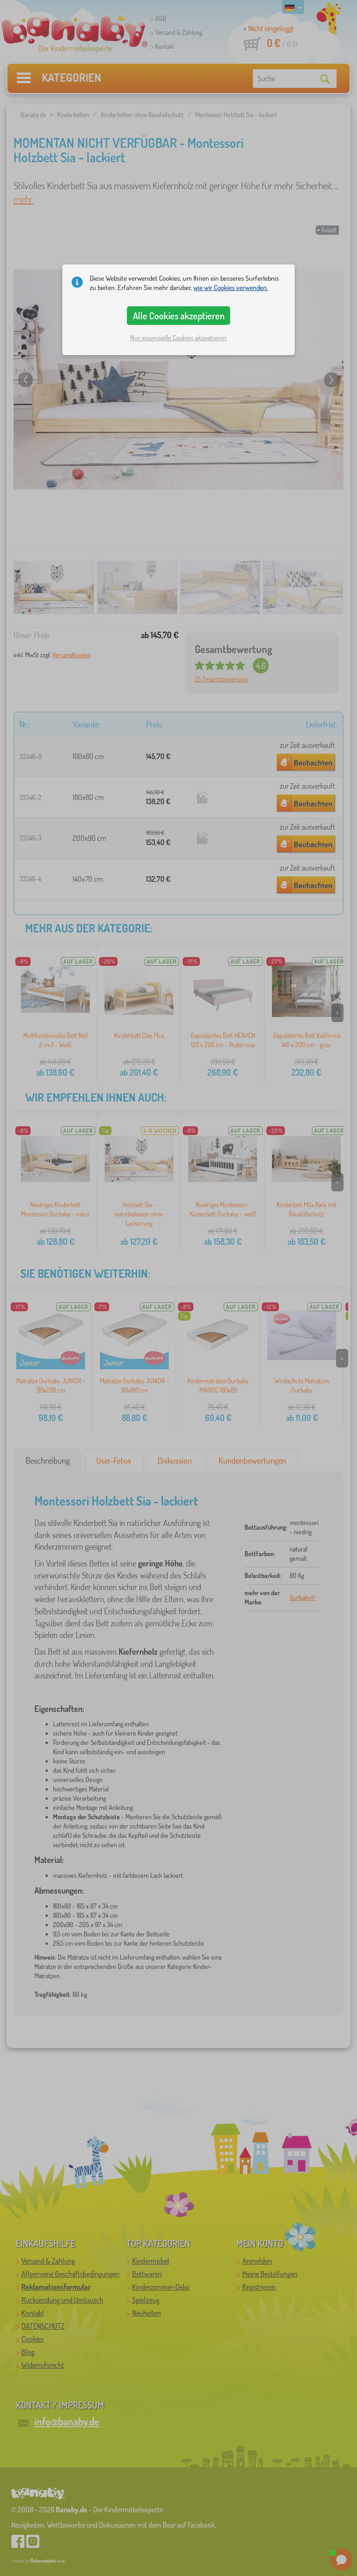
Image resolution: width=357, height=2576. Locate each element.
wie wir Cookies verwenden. (230, 287)
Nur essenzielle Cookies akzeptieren (178, 337)
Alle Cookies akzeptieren (179, 316)
